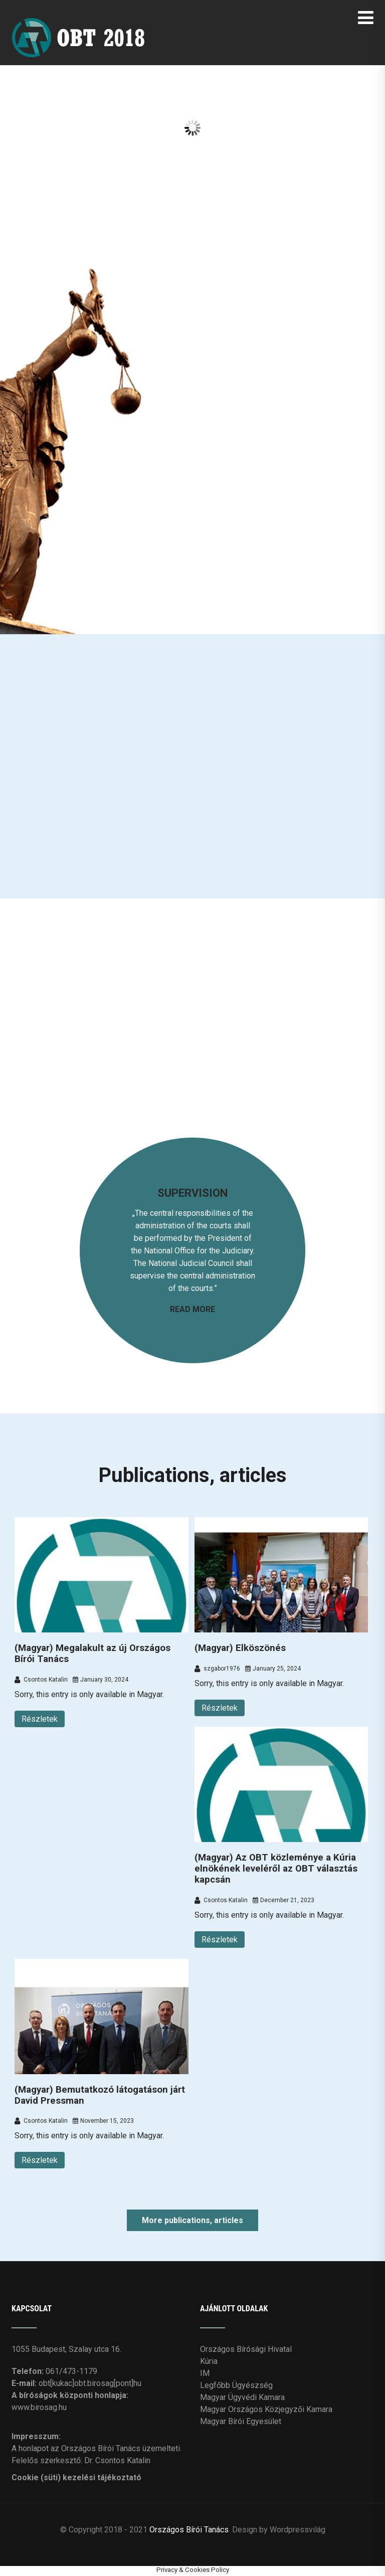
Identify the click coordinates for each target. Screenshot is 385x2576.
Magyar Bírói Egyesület (240, 2421)
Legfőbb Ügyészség (236, 2385)
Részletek (40, 1719)
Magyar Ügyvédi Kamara (242, 2397)
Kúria (209, 2361)
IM (205, 2373)
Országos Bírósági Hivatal (246, 2349)
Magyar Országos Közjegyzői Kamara (266, 2409)
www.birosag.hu (39, 2407)
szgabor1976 (217, 1668)
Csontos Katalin (41, 1679)
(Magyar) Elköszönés (240, 1647)
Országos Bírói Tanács (189, 2529)
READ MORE (192, 1309)
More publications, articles (192, 2220)
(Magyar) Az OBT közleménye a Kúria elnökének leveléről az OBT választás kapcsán (276, 1868)
